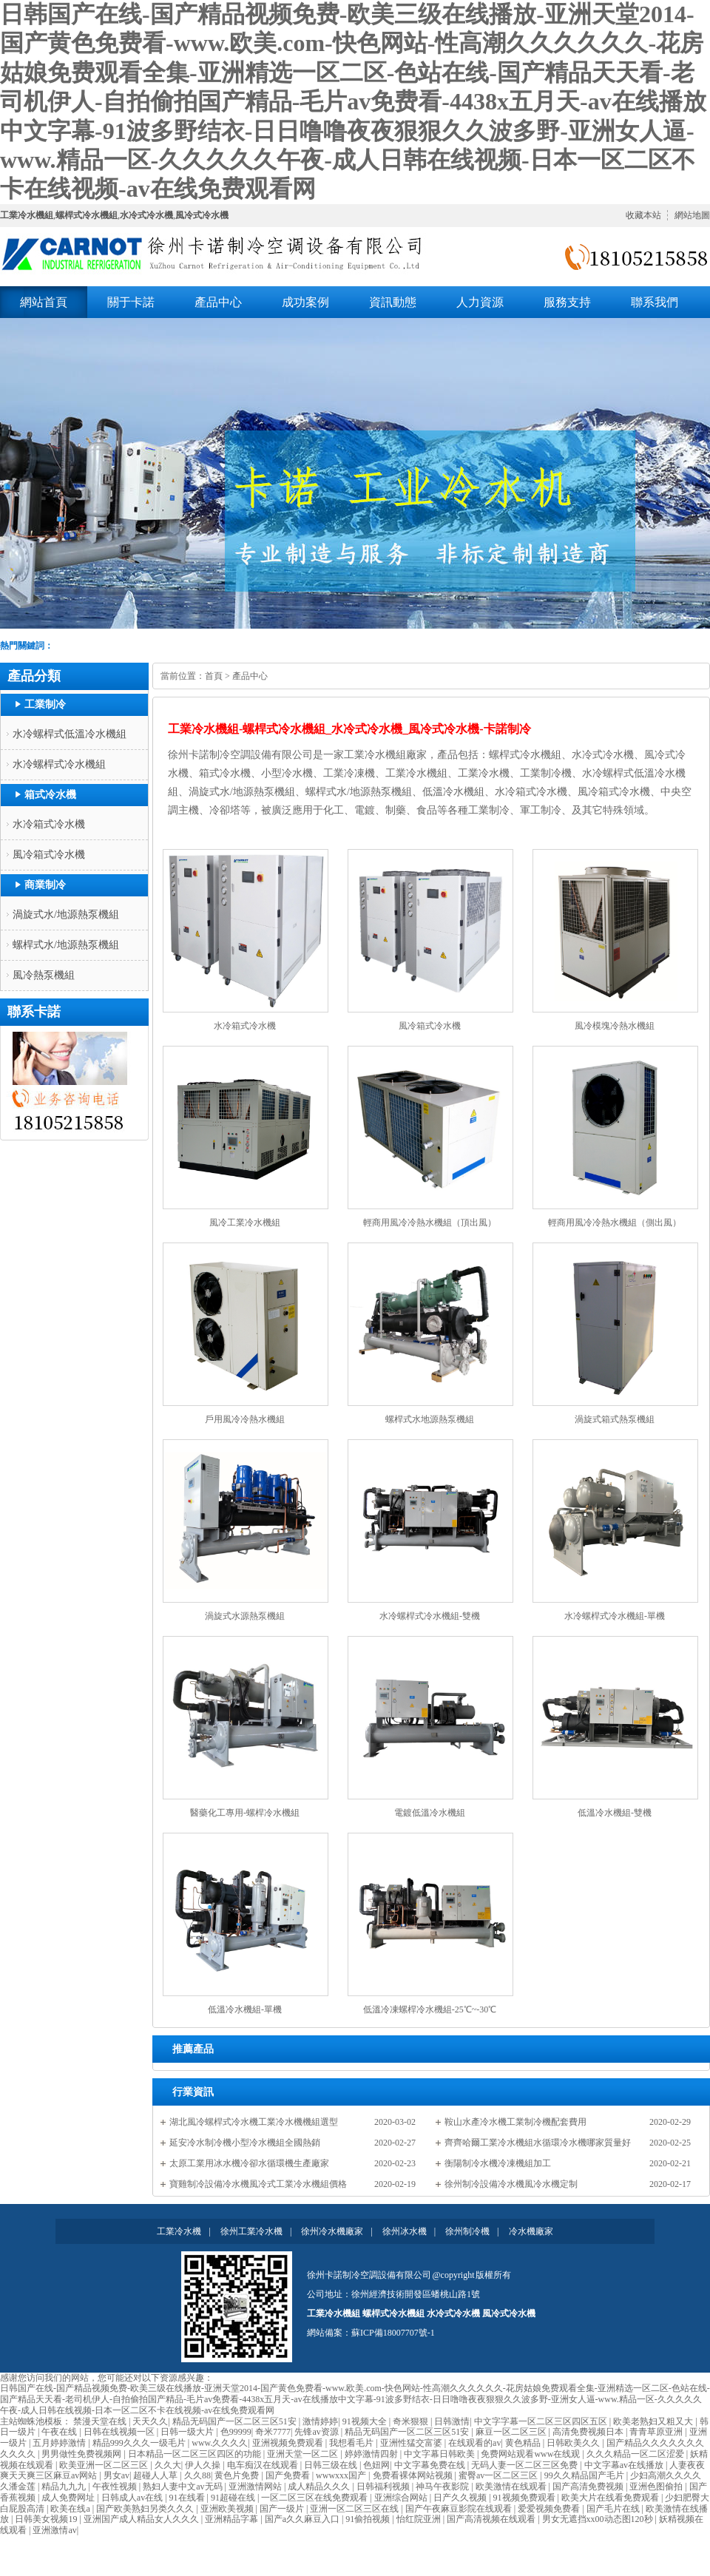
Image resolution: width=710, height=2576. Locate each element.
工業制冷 (45, 704)
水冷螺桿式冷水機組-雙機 (429, 1616)
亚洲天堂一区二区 (303, 2454)
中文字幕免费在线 (430, 2465)
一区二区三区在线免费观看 (315, 2497)
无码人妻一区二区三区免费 (525, 2465)
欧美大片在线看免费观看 (611, 2497)
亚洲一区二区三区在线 (355, 2509)
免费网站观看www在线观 (531, 2454)
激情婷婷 (320, 2421)
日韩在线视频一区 (120, 2432)
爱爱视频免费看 (550, 2509)
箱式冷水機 (50, 794)
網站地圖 (692, 215)
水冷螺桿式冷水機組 (59, 764)
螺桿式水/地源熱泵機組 (66, 944)
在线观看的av (474, 2443)
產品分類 (34, 676)
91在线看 (188, 2497)
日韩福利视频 (384, 2486)
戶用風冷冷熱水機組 (245, 1419)
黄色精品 (524, 2443)
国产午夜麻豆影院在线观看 (459, 2509)
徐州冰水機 (404, 2231)
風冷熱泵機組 (44, 975)
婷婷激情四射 (372, 2454)
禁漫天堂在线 (101, 2421)
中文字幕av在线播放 (625, 2465)
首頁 (214, 676)
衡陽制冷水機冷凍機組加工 (497, 2163)
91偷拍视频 (368, 2519)
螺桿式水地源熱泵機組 (429, 1419)
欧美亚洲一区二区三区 (104, 2465)
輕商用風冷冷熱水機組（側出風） (614, 1222)
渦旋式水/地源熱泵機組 (66, 914)
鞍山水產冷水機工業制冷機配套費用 (515, 2122)
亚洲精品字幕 (232, 2519)
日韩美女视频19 (47, 2519)
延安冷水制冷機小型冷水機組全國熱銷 (244, 2142)
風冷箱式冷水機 (49, 854)
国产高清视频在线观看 (492, 2519)
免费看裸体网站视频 (414, 2475)
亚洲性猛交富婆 (412, 2443)
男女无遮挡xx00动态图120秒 (598, 2519)
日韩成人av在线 (133, 2497)
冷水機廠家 (531, 2231)
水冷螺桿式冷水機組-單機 (614, 1616)
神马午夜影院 (443, 2486)
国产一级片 (283, 2509)
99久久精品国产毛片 (585, 2475)
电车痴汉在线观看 (263, 2465)
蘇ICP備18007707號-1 (393, 2332)
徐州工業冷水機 (251, 2231)
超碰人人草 (156, 2475)
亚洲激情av (54, 2530)
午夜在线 (60, 2432)
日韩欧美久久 (574, 2443)
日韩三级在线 (331, 2465)
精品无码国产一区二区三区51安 (235, 2421)
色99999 (235, 2432)
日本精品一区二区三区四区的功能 (195, 2454)
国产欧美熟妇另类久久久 (146, 2509)
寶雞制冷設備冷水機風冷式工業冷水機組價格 (258, 2184)
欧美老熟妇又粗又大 (654, 2421)
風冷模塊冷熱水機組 (615, 1026)
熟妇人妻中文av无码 (183, 2486)
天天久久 (150, 2421)
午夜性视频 (115, 2486)
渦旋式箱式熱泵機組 (615, 1419)
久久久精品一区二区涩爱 (636, 2454)
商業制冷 (45, 884)
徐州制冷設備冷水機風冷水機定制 (511, 2184)
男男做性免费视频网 (82, 2454)
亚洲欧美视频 (228, 2509)
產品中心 (250, 676)
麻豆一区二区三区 (512, 2432)
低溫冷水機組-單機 (245, 2009)
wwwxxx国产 (342, 2475)
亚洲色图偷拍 (657, 2486)
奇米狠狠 (411, 2421)
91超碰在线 (234, 2497)
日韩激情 (452, 2421)
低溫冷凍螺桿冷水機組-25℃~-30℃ (429, 2009)
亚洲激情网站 (256, 2486)
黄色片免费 (237, 2475)
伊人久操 (204, 2465)
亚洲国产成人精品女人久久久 (142, 2519)
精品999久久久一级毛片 (140, 2443)
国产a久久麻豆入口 (303, 2519)
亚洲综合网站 (402, 2497)
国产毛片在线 (614, 2509)
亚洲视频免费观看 (288, 2443)
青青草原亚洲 (657, 2432)
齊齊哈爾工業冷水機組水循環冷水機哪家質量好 (537, 2142)
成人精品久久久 (320, 2486)
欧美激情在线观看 (512, 2486)
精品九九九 (64, 2486)
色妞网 (376, 2465)
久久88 (197, 2475)
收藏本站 (643, 215)
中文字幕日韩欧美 (440, 2454)
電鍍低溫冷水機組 (429, 1813)
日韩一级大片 (188, 2432)
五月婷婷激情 (60, 2443)
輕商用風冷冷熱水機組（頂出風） (429, 1222)
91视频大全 (365, 2421)
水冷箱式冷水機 (49, 824)
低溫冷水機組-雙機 (615, 1813)
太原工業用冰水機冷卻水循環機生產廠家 (249, 2163)
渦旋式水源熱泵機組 (245, 1616)
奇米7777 (273, 2432)
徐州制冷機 (467, 2231)
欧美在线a (71, 2509)
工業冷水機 (179, 2231)
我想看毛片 (352, 2443)
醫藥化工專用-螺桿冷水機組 (245, 1813)
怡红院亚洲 (419, 2519)
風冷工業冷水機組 (244, 1222)
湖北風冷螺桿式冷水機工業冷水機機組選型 (253, 2122)
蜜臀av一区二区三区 (499, 2475)
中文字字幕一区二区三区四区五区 (541, 2421)
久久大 (168, 2465)
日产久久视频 (461, 2497)
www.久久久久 (220, 2443)
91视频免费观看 (525, 2497)
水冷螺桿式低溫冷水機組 (69, 734)
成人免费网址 (69, 2497)
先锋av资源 (317, 2432)
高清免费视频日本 (589, 2432)
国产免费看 (289, 2475)
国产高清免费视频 (589, 2486)
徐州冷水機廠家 (332, 2231)
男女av (116, 2475)
